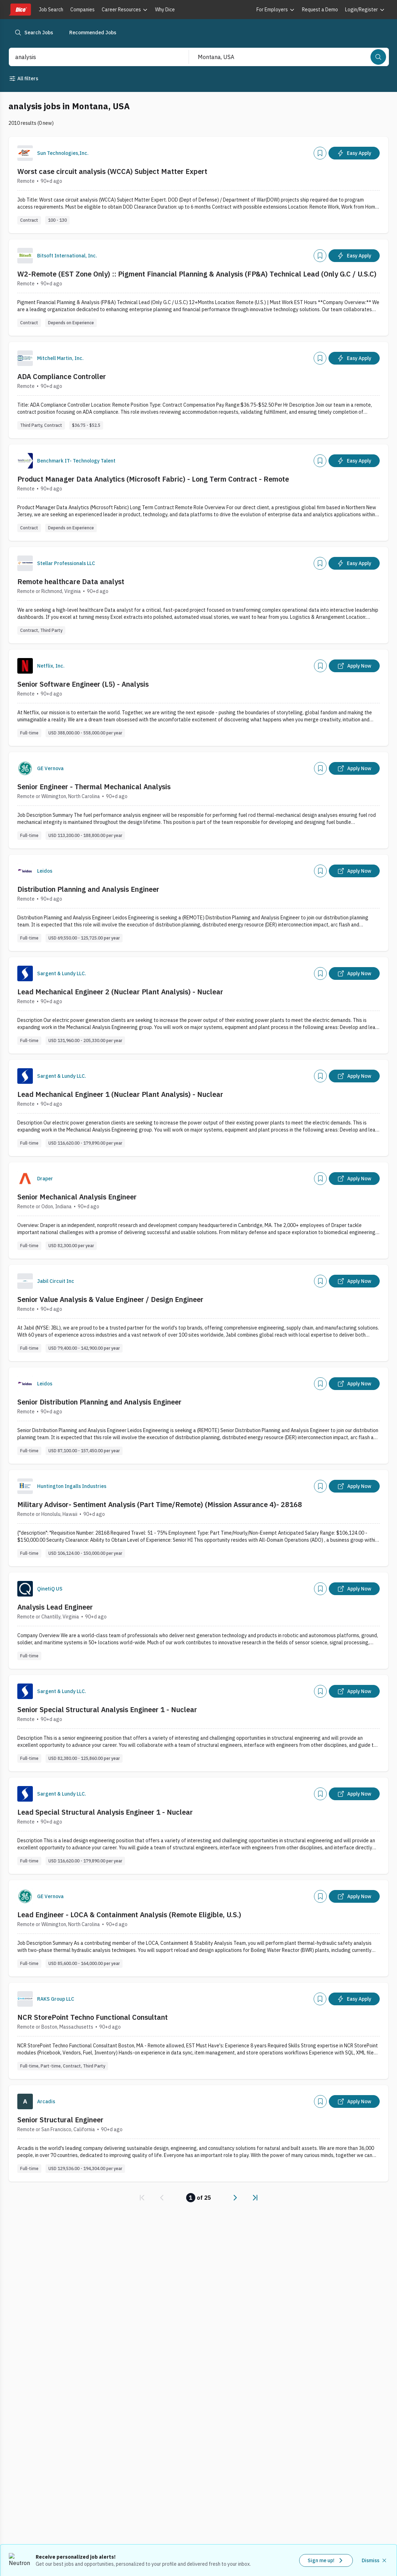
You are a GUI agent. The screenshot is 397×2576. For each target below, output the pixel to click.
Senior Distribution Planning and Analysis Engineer (99, 1402)
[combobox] (91, 56)
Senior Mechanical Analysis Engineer (77, 1197)
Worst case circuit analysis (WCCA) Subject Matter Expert (112, 171)
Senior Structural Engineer (60, 2119)
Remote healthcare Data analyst (70, 581)
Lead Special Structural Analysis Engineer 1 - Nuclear (105, 1812)
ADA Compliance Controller (61, 376)
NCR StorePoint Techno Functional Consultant (92, 2017)
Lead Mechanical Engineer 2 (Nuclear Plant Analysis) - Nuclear (120, 991)
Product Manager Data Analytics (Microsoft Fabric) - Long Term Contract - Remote (153, 479)
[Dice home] (19, 9)
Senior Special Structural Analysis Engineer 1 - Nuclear (107, 1709)
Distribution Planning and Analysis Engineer (88, 889)
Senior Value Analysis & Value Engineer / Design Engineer (110, 1299)
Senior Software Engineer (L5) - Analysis (83, 684)
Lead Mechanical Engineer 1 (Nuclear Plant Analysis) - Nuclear (120, 1094)
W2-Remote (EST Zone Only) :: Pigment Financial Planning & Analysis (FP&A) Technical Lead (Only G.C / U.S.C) (197, 274)
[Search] (378, 57)
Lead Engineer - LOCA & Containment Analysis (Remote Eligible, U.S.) (129, 1914)
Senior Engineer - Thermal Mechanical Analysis (94, 786)
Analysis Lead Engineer (55, 1607)
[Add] (320, 153)
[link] (142, 2198)
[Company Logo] (25, 153)
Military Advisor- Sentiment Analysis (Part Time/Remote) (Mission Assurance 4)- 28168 (159, 1504)
